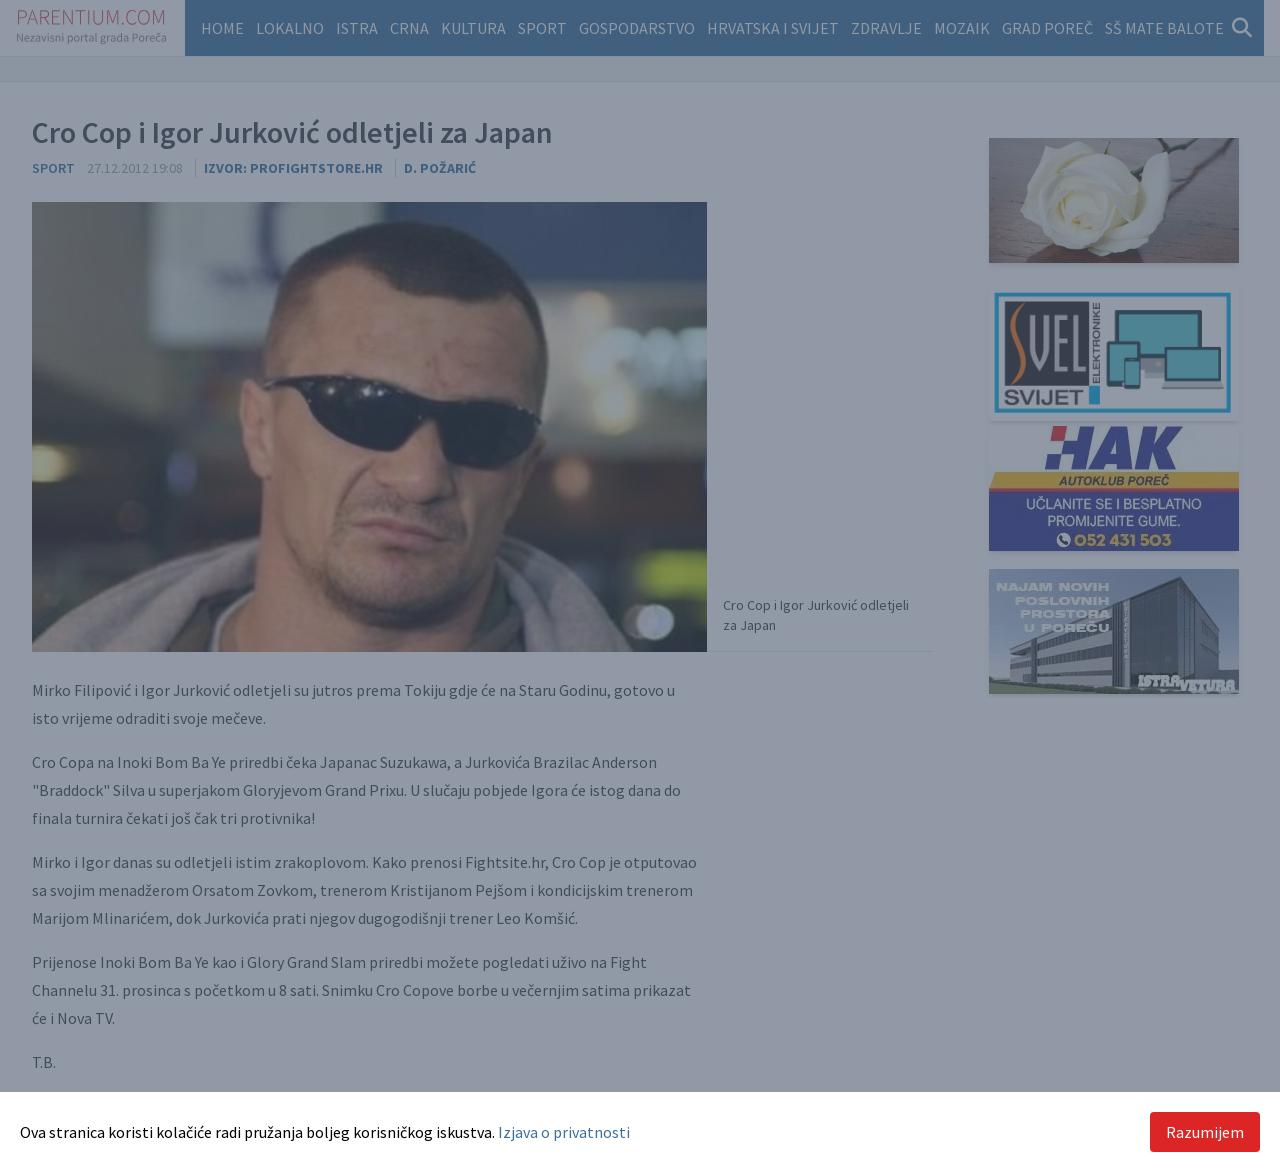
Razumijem (1205, 1132)
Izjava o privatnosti (564, 1132)
